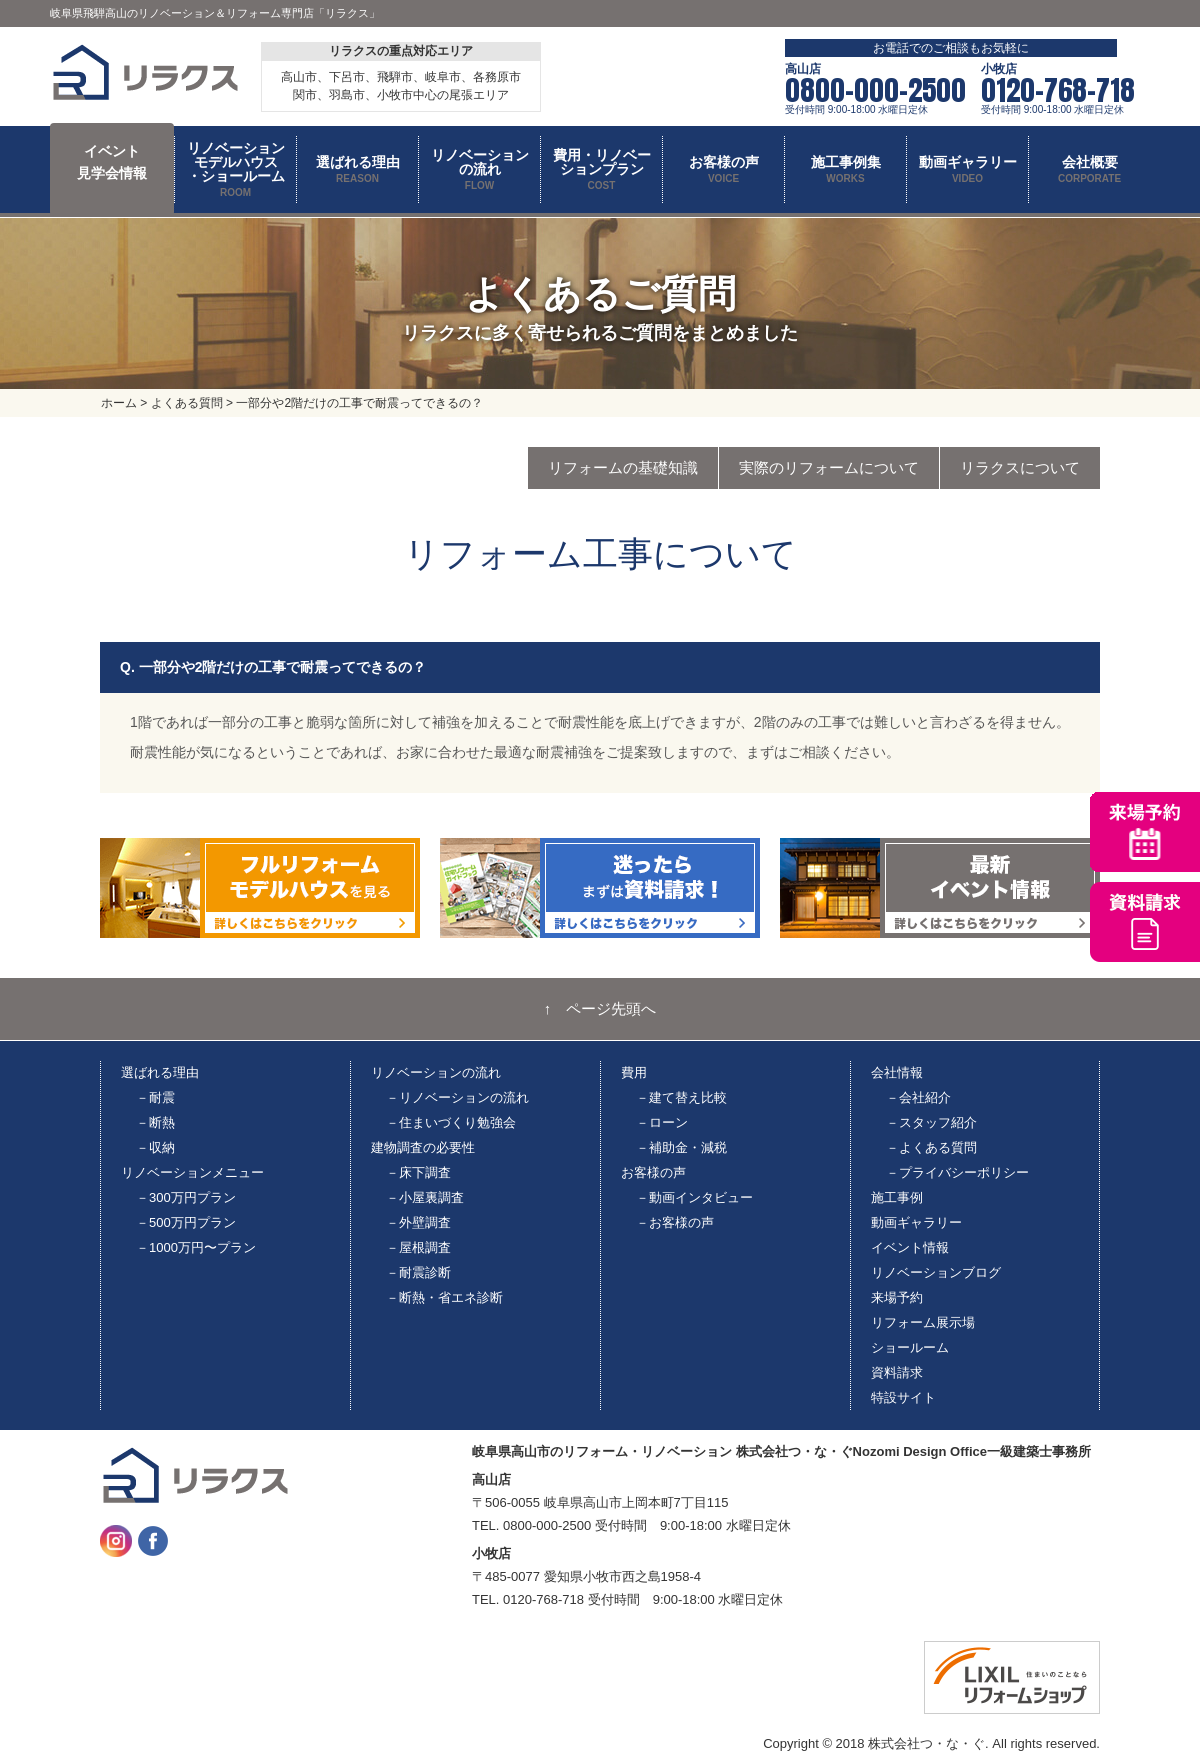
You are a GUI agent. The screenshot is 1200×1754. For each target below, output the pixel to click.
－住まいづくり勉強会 (451, 1122)
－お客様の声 (675, 1222)
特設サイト (903, 1397)
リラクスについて (1020, 467)
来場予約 (897, 1297)
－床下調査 (418, 1172)
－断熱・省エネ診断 (444, 1297)
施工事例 (897, 1197)
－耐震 (155, 1097)
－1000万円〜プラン (196, 1247)
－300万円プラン (186, 1197)
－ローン (662, 1122)
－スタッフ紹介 (931, 1122)
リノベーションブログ (936, 1272)
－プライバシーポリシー (957, 1172)
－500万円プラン (186, 1222)
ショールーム (910, 1347)
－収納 (155, 1147)
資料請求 (897, 1372)
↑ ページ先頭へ (600, 1009)
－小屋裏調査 (425, 1197)
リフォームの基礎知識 (623, 467)
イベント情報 (910, 1247)
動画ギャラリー (916, 1222)
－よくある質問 (931, 1147)
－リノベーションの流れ (457, 1097)
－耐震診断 (418, 1272)
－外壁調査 (418, 1222)
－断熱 (155, 1122)
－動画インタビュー (694, 1197)
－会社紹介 (918, 1097)
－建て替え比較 (681, 1097)
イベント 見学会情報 (112, 162)
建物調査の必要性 (423, 1147)
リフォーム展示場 (923, 1322)
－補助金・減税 (681, 1147)
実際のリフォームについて (829, 467)
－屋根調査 (418, 1247)
